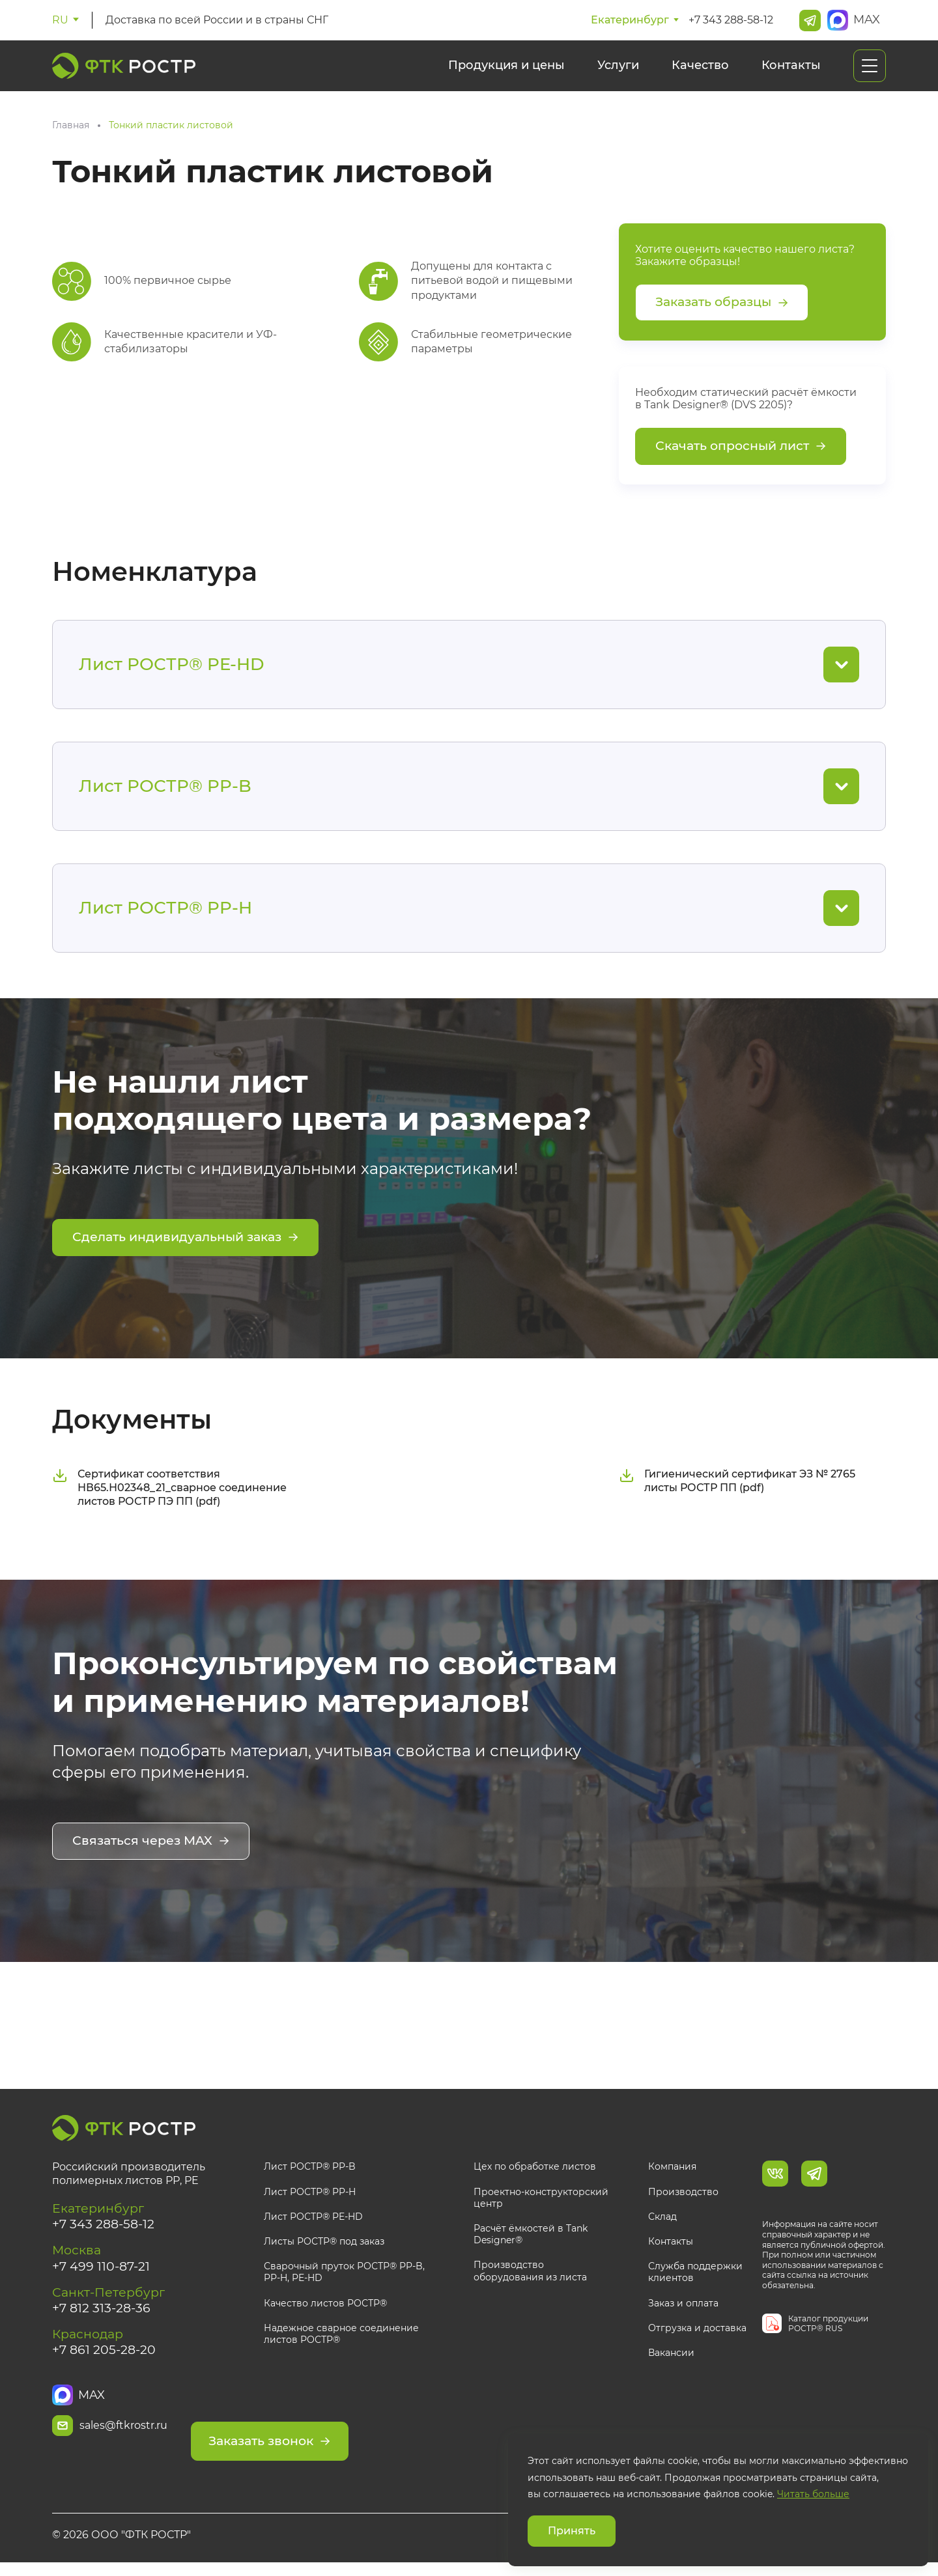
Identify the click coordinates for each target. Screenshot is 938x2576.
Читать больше (813, 2494)
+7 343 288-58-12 (731, 20)
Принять (571, 2531)
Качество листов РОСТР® (325, 2306)
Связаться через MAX (154, 1847)
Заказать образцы (726, 304)
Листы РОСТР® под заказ (324, 2245)
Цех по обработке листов (535, 2170)
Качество (700, 65)
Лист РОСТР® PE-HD (313, 2220)
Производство (683, 2195)
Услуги (618, 65)
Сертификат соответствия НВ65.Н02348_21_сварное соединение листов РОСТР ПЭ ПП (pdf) (169, 1493)
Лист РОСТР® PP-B (310, 2170)
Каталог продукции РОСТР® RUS (828, 2327)
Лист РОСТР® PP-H (310, 2195)
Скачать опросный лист (745, 451)
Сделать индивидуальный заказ (191, 1245)
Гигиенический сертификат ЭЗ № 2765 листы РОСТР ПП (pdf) (737, 1486)
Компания (672, 2170)
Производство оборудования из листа (530, 2274)
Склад (662, 2220)
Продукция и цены (506, 65)
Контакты (791, 65)
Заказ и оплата (683, 2306)
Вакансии (671, 2356)
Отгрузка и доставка (697, 2331)
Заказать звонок (349, 2431)
